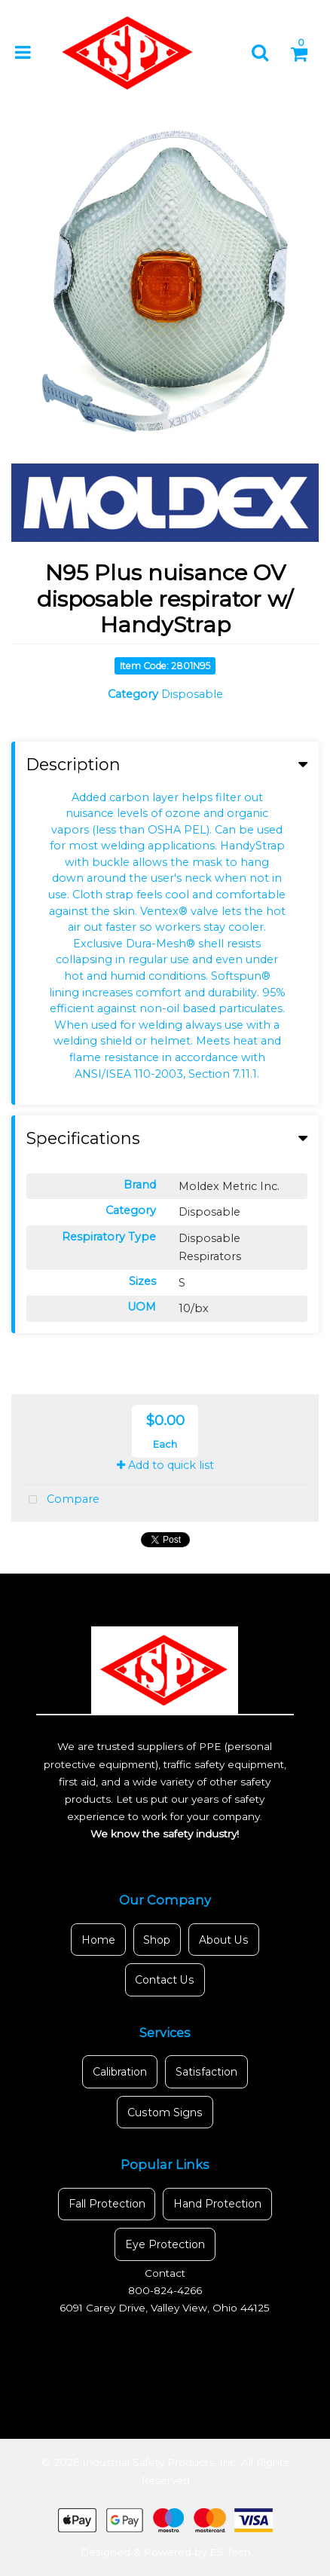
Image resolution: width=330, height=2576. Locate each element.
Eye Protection (165, 2244)
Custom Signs (165, 2112)
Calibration (120, 2072)
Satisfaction (206, 2072)
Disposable (192, 694)
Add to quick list (165, 1465)
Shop (156, 1940)
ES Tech (230, 2552)
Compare (60, 1500)
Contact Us (164, 1980)
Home (98, 1940)
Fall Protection (107, 2204)
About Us (224, 1940)
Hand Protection (217, 2204)
